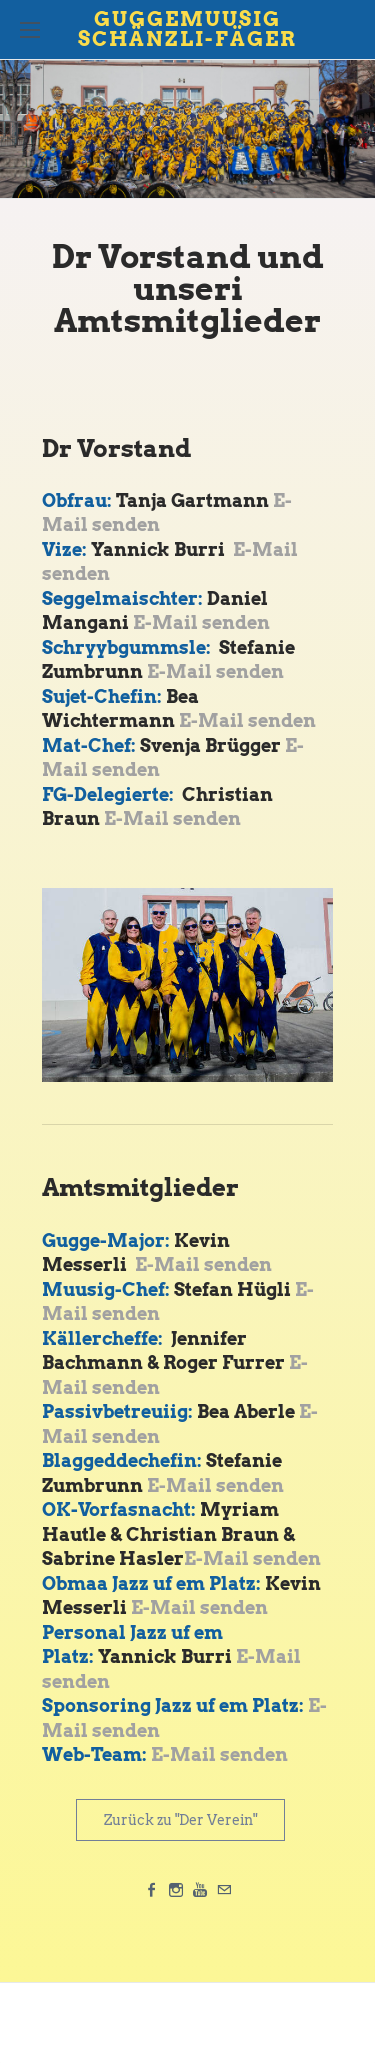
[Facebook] (152, 1890)
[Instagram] (176, 1890)
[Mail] (224, 1890)
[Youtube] (200, 1890)
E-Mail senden (201, 622)
